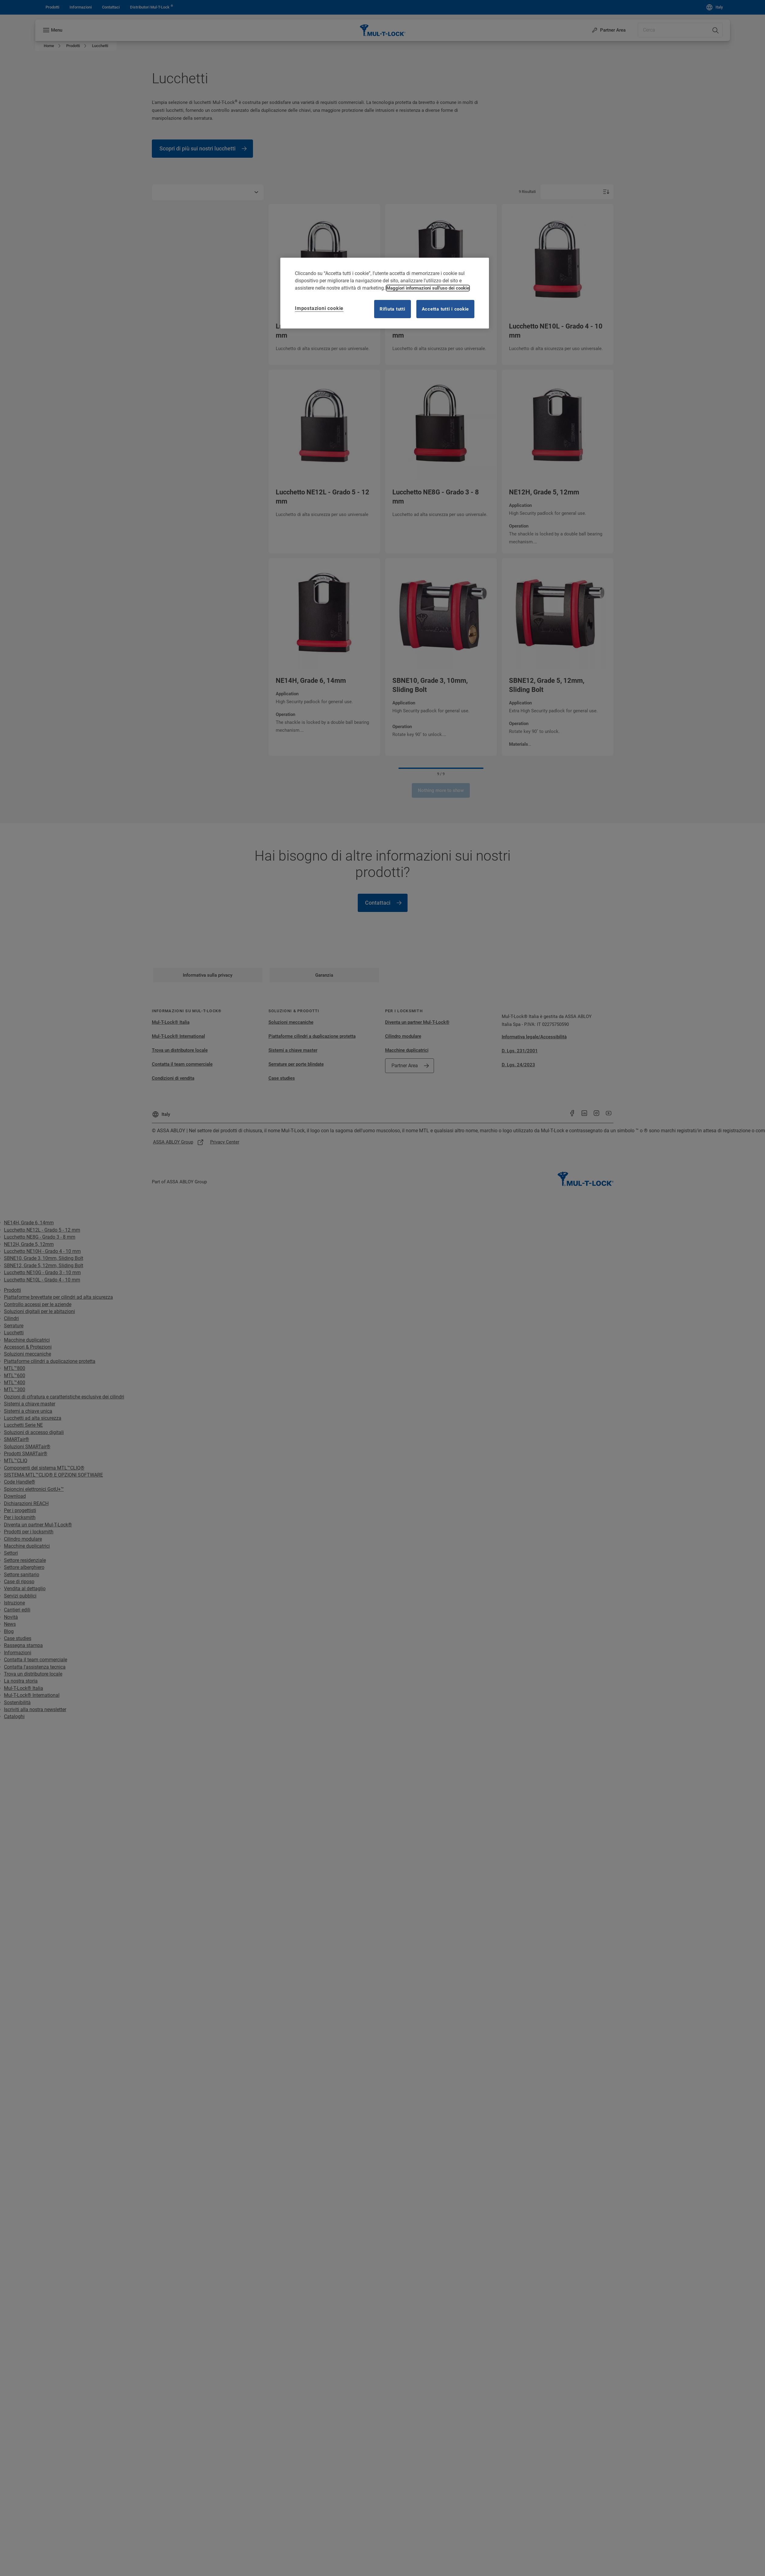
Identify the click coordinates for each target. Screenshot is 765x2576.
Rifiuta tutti (392, 309)
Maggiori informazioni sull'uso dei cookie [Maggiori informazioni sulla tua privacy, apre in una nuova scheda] (427, 288)
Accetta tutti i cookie (445, 309)
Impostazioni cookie (319, 308)
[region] (384, 293)
